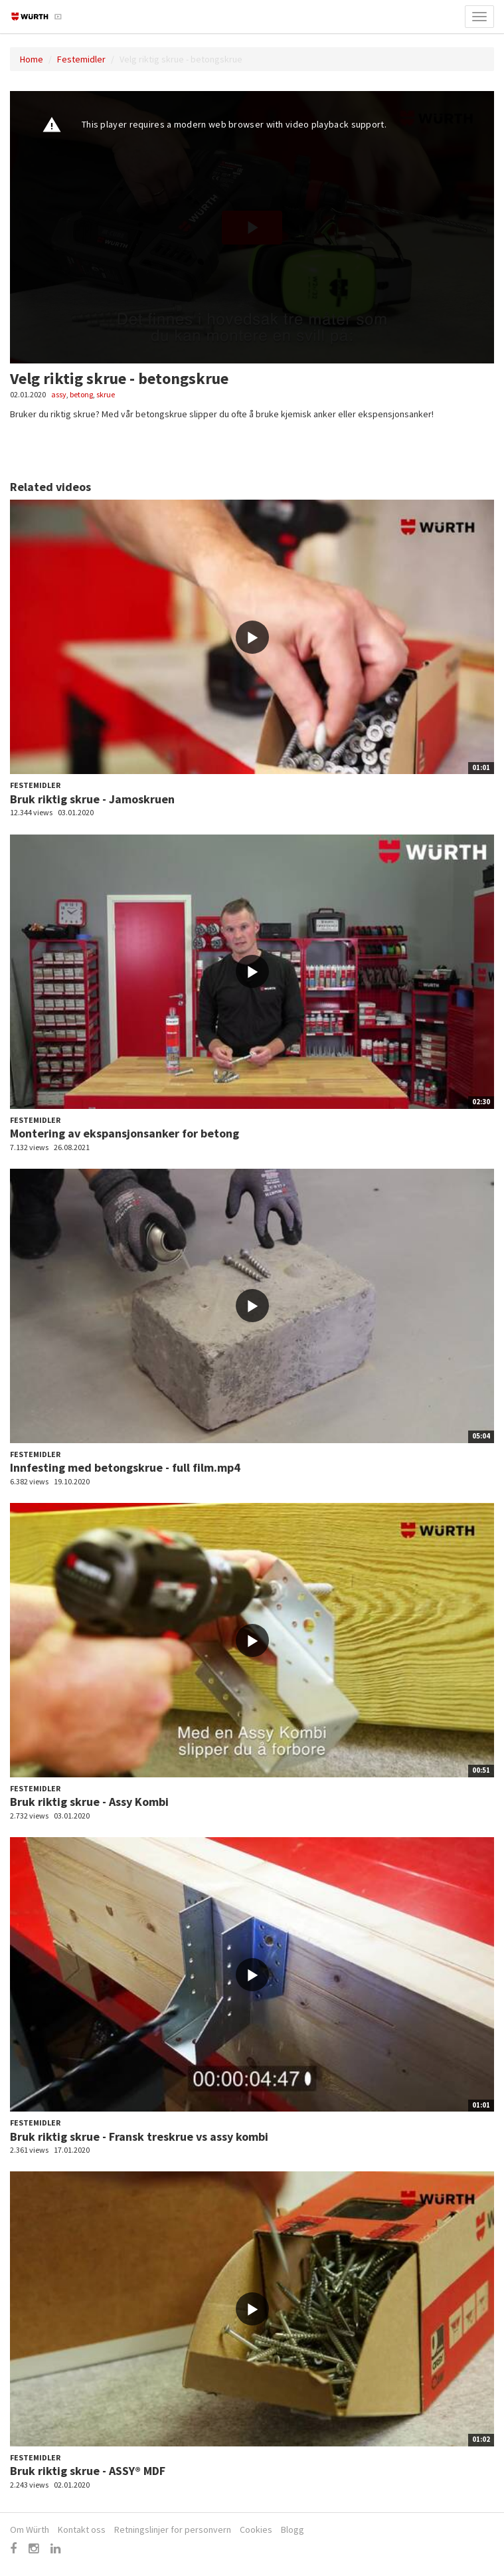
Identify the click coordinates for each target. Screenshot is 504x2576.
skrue (105, 394)
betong (81, 394)
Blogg (292, 2529)
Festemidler (81, 59)
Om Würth (29, 2529)
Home (31, 59)
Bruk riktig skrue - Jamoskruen (92, 799)
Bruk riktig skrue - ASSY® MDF (87, 2470)
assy (58, 394)
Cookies (256, 2529)
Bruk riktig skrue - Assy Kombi (89, 1801)
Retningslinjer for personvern (172, 2529)
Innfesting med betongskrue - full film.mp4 (125, 1467)
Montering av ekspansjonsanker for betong (124, 1133)
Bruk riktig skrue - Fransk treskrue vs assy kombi (139, 2136)
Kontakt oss (82, 2529)
